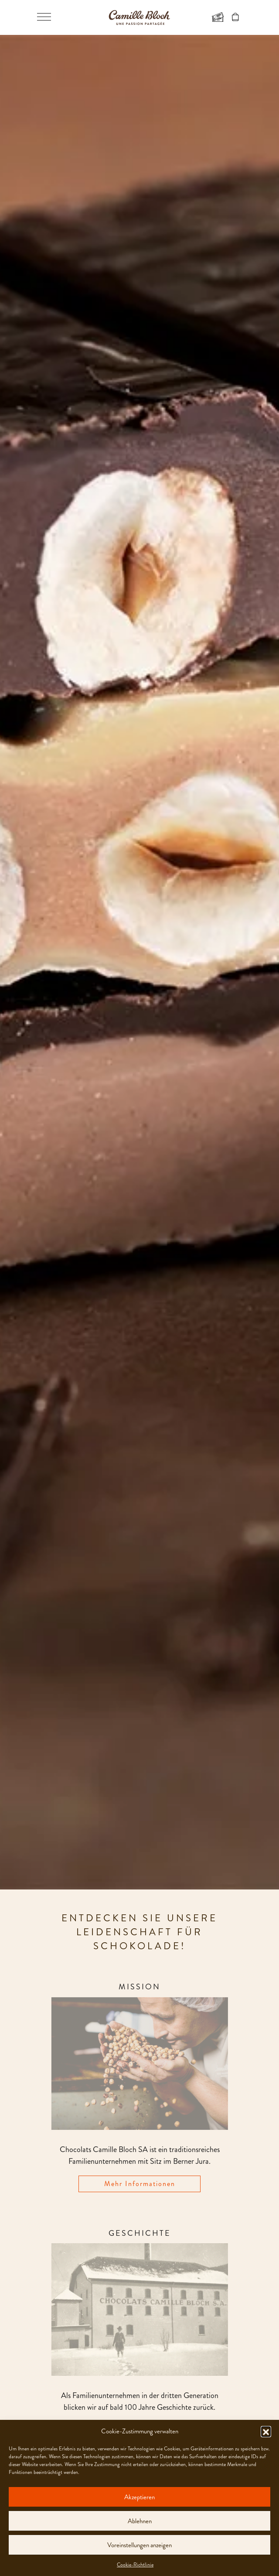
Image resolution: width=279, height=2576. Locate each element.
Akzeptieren (139, 2497)
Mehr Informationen (139, 2184)
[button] (266, 2431)
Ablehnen (140, 2521)
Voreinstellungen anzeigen (139, 2545)
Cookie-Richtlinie (135, 2565)
